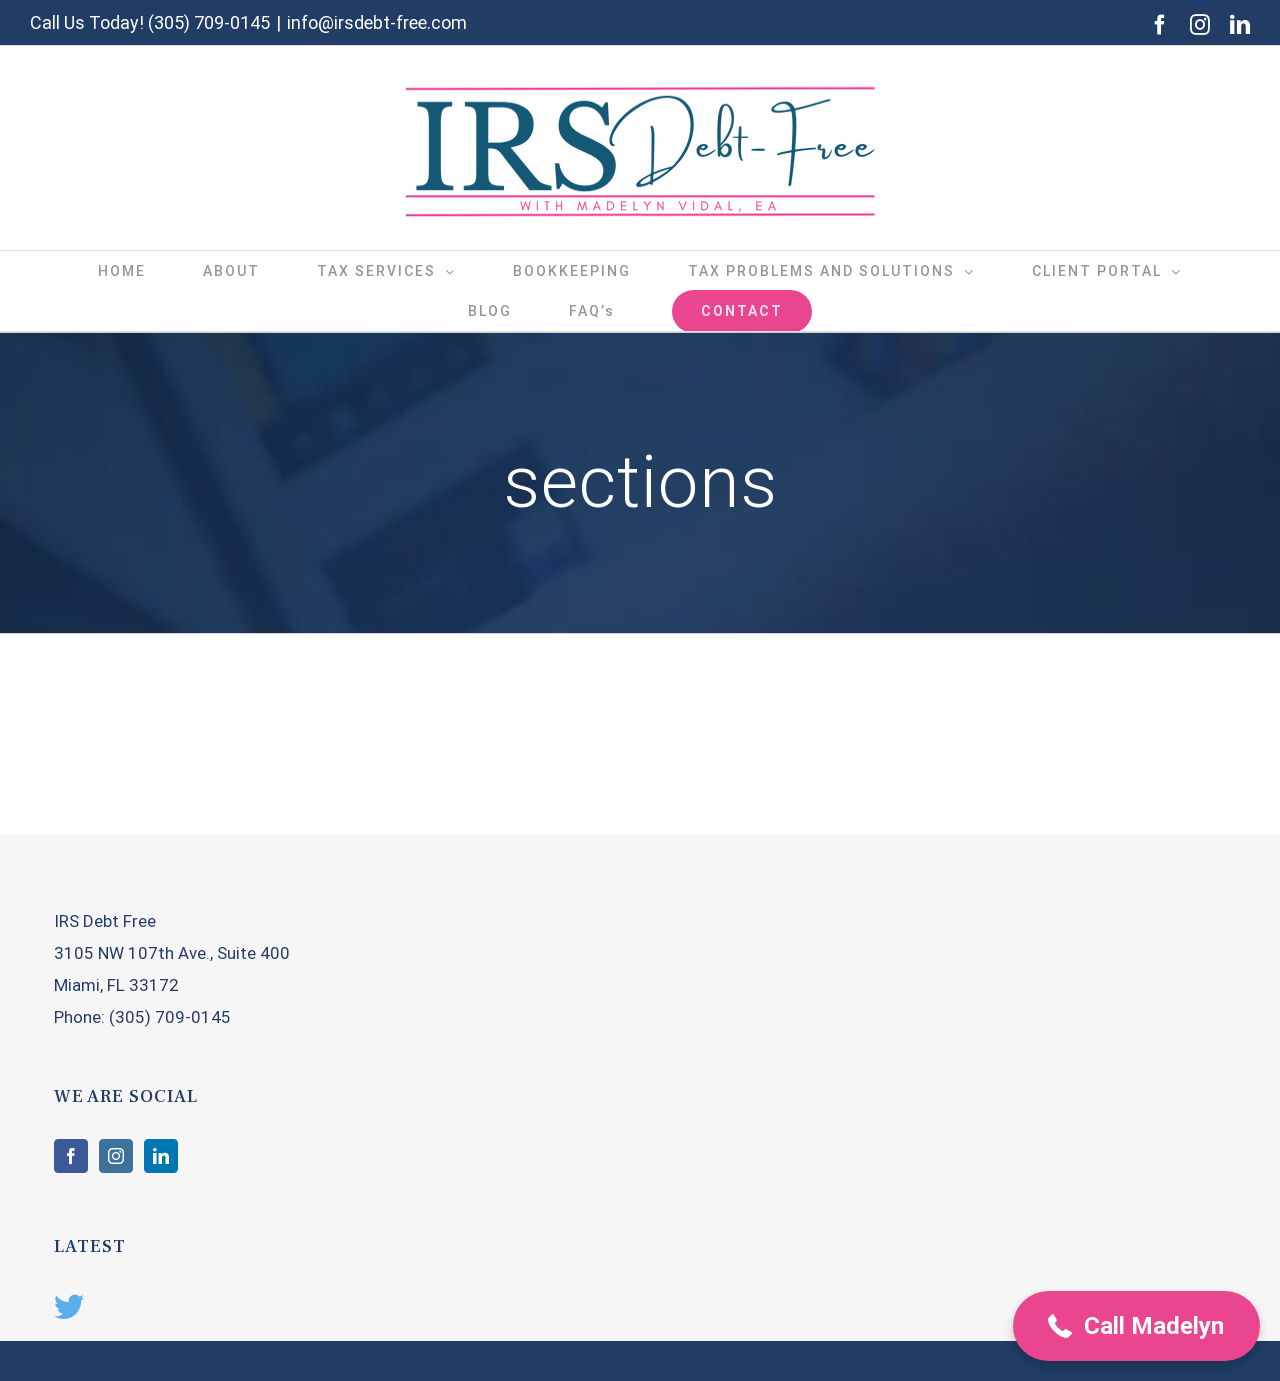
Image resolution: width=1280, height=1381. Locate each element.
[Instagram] (116, 1156)
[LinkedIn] (161, 1156)
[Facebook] (71, 1156)
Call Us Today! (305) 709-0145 (150, 22)
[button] (1136, 1326)
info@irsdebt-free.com (377, 22)
